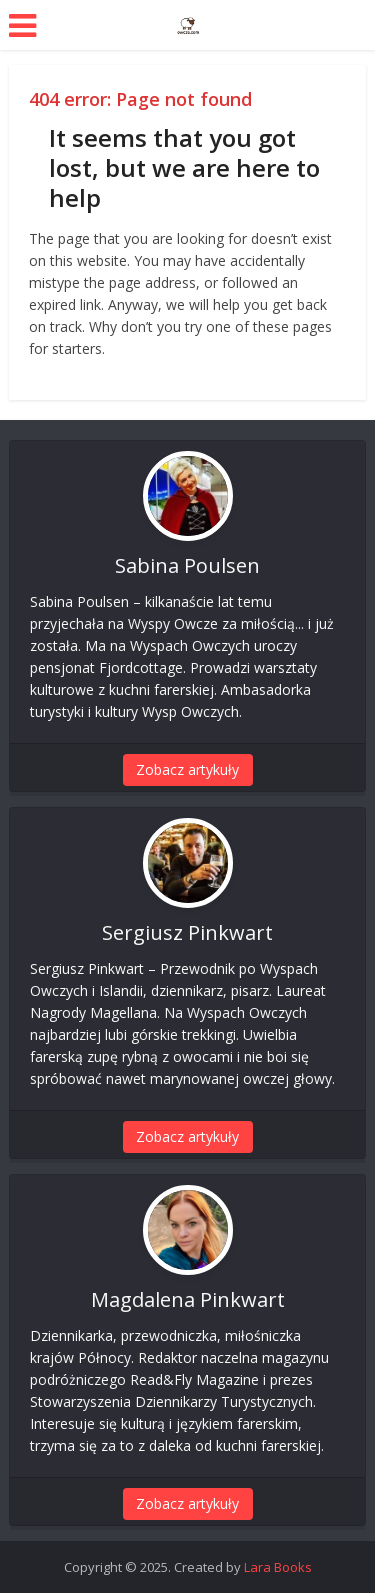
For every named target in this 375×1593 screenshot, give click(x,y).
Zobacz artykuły (187, 769)
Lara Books (278, 1567)
